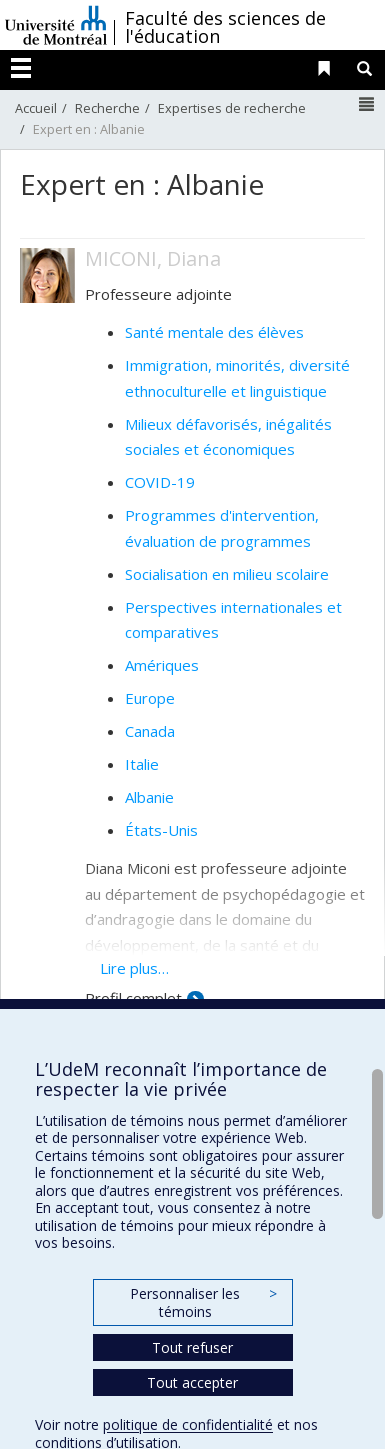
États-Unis (161, 830)
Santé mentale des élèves (214, 332)
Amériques (162, 665)
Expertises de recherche (232, 108)
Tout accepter (192, 1382)
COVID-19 (160, 482)
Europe (150, 698)
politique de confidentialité (188, 1424)
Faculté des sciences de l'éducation (225, 27)
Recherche (107, 108)
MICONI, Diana (153, 258)
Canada (150, 731)
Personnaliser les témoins (203, 1302)
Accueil (36, 108)
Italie (142, 764)
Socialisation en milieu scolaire (227, 574)
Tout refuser (192, 1347)
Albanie (149, 797)
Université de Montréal (56, 25)
